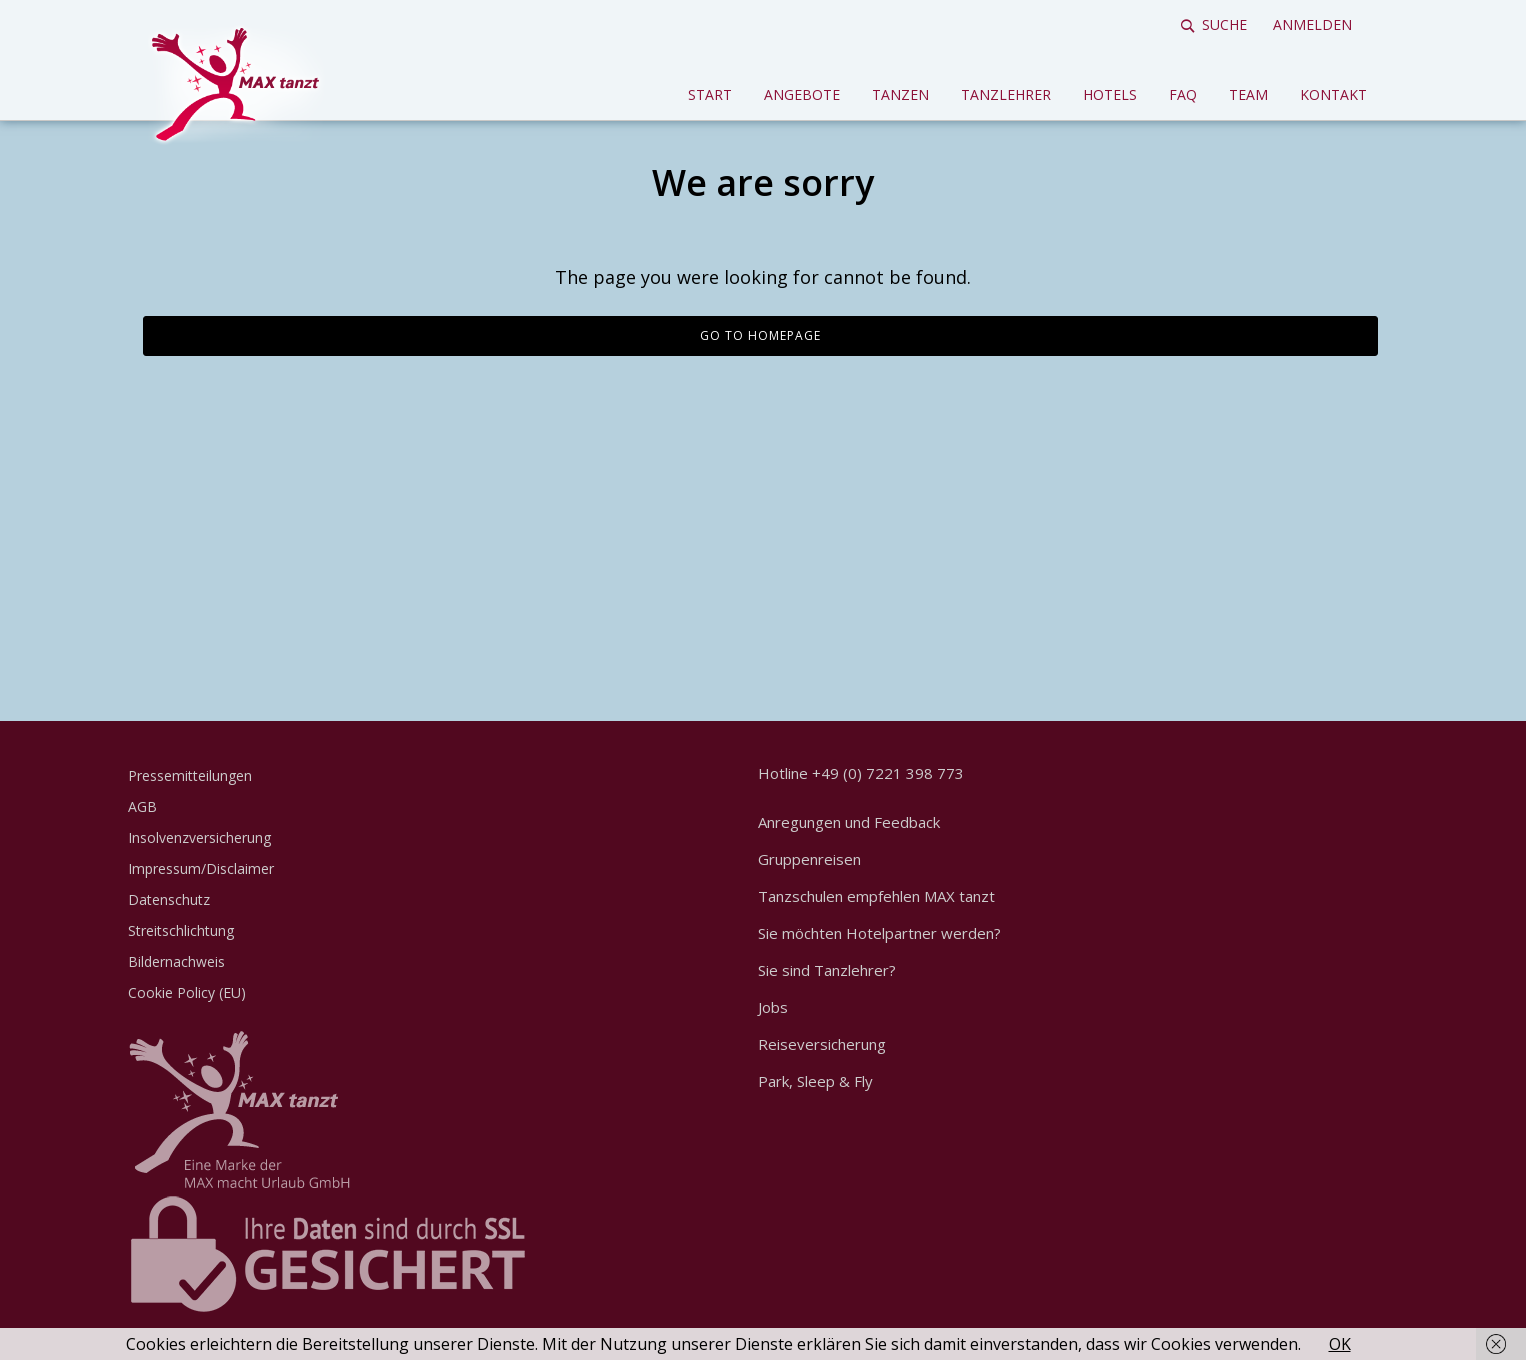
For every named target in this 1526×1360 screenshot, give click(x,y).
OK (1340, 1344)
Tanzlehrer (1006, 94)
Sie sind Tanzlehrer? (827, 970)
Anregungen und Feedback (849, 822)
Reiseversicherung (822, 1044)
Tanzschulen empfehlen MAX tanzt (876, 896)
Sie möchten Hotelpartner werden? (879, 933)
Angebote (802, 94)
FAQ (1183, 94)
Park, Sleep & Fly (815, 1081)
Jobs (773, 1007)
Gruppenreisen (809, 859)
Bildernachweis (176, 961)
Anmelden (1312, 24)
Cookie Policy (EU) (187, 992)
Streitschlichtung (181, 930)
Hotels (1110, 94)
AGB (142, 806)
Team (1248, 94)
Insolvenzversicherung (199, 837)
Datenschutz (169, 899)
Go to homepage (760, 335)
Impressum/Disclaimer (201, 868)
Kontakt (1333, 94)
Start (710, 94)
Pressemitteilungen (190, 775)
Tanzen (900, 94)
